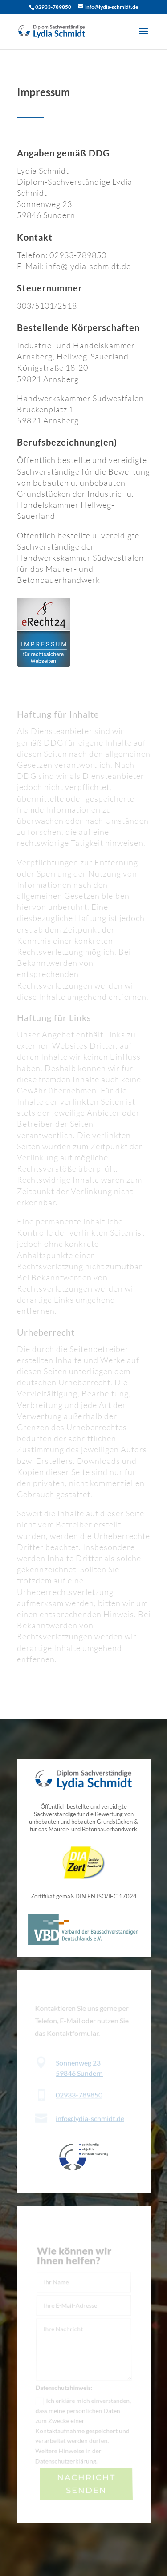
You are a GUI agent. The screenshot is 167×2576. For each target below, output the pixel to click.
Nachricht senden (86, 2484)
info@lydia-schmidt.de (90, 2118)
